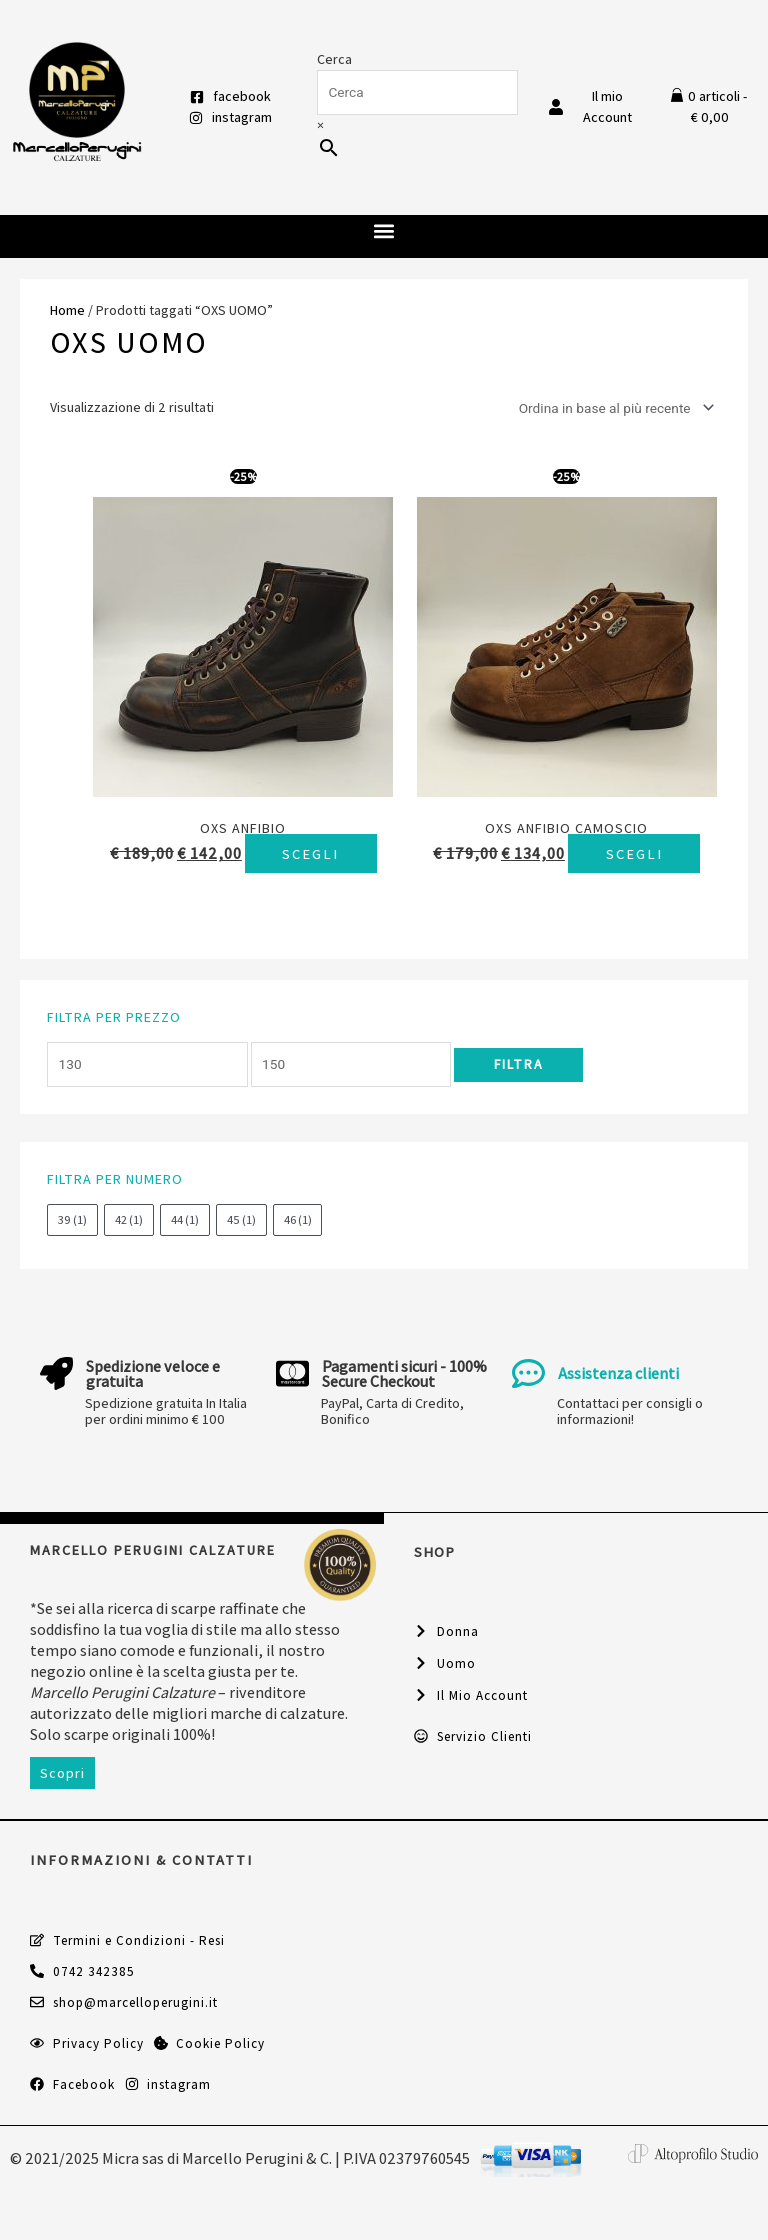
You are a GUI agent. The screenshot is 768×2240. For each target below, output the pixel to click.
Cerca (334, 59)
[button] (384, 231)
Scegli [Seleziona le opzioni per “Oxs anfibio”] (243, 874)
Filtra (518, 1085)
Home (67, 310)
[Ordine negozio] (613, 408)
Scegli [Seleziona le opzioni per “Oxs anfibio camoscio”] (566, 874)
